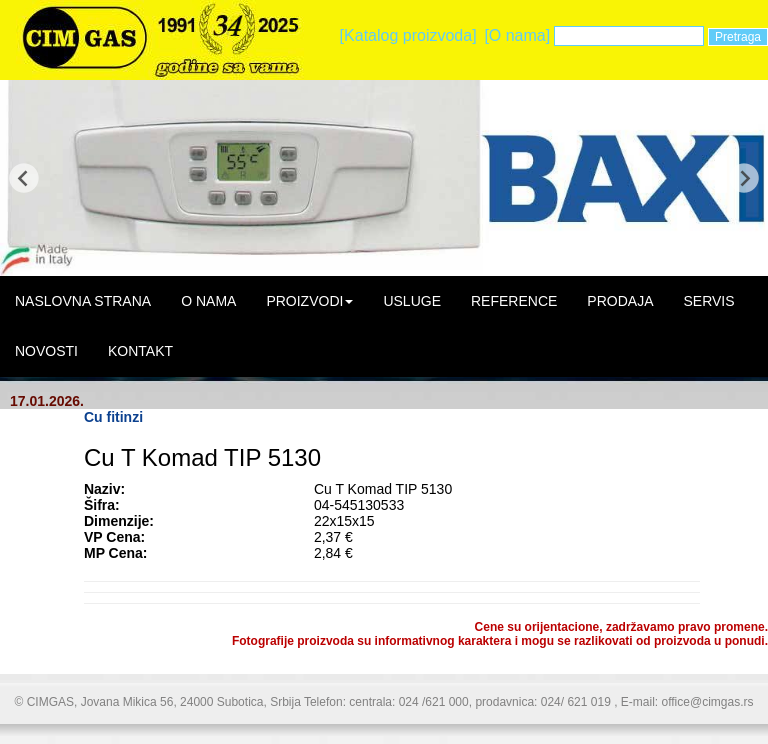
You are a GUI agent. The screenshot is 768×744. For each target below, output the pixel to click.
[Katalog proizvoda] (408, 35)
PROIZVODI (309, 301)
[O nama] (517, 35)
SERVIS (708, 301)
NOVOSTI (46, 351)
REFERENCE (514, 301)
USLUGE (412, 301)
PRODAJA (620, 301)
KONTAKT (140, 351)
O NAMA (208, 301)
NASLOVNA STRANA (83, 301)
